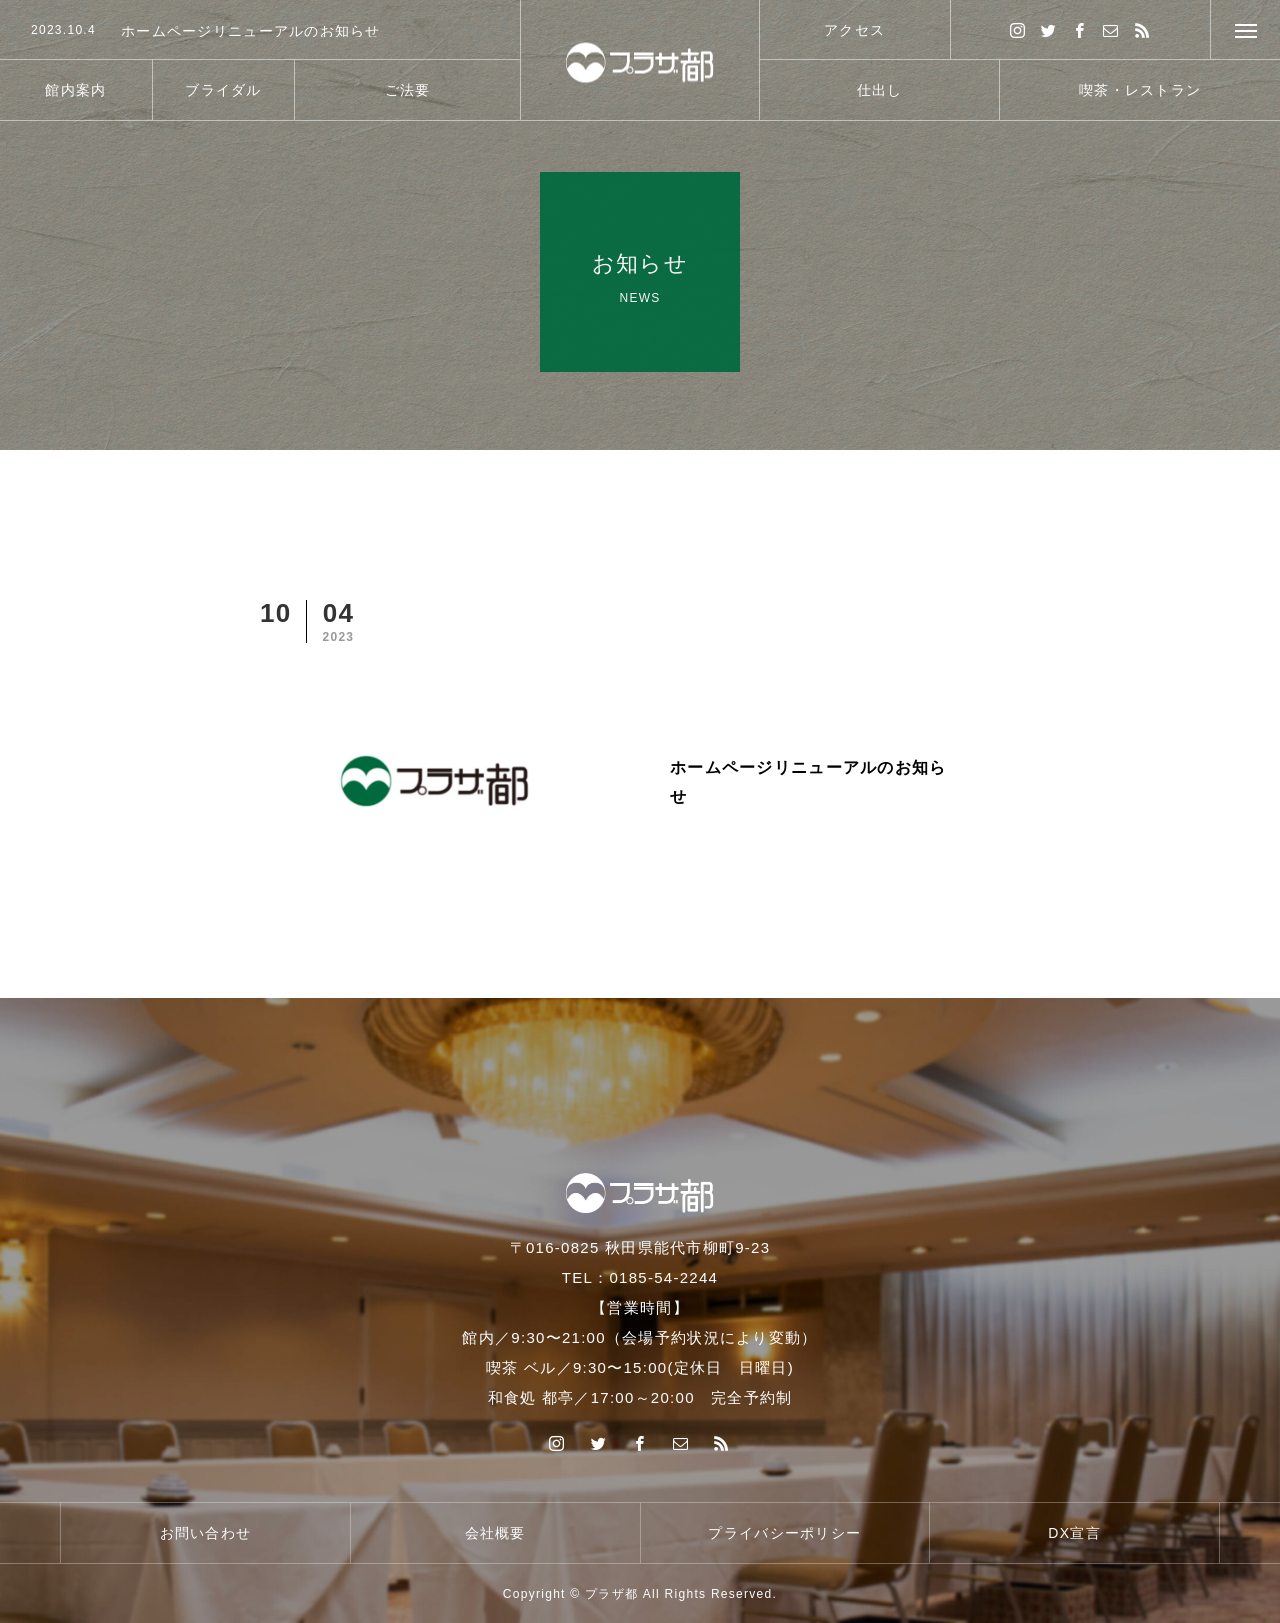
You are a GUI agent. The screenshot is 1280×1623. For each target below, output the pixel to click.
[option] (260, 31)
